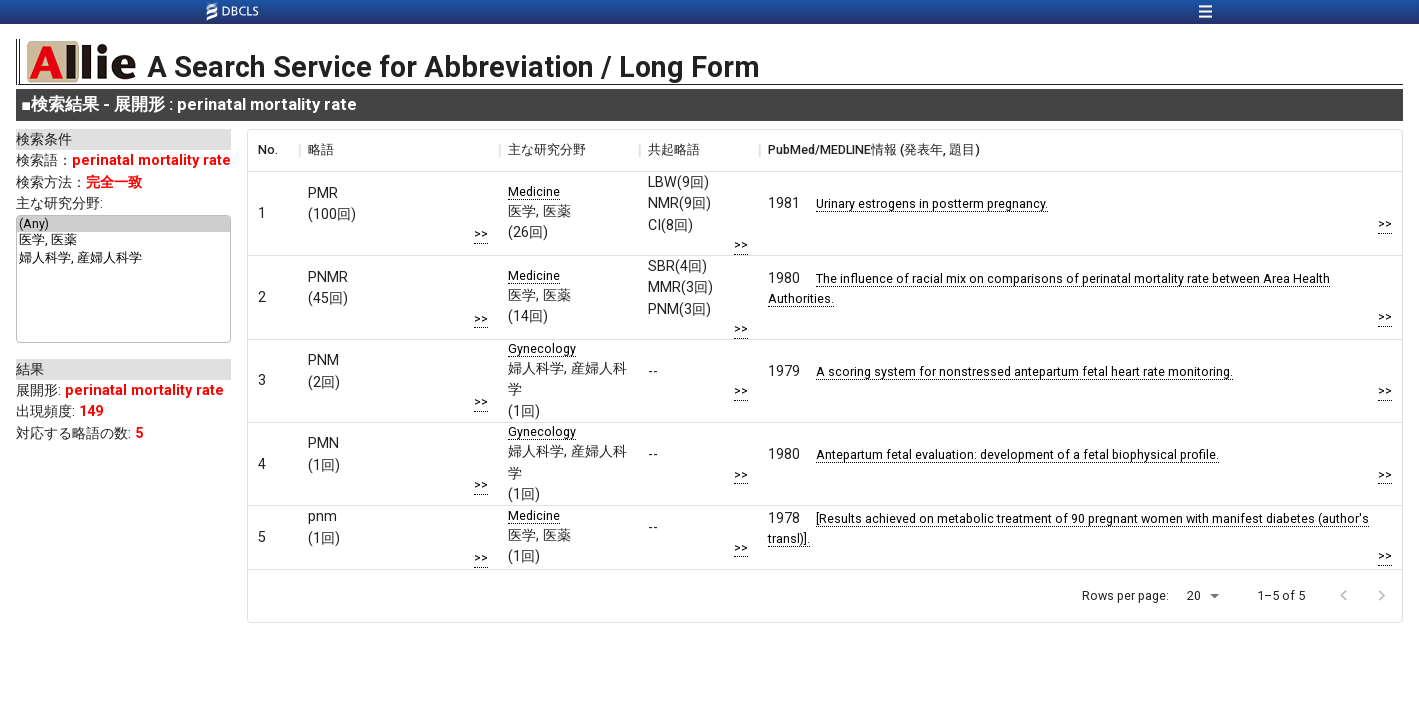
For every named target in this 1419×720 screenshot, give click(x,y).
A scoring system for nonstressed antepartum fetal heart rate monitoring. (1024, 371)
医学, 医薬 (123, 241)
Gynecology (542, 348)
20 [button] (1194, 595)
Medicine (534, 191)
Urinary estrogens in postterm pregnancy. (932, 203)
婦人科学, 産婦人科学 (123, 259)
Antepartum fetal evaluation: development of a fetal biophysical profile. (1017, 454)
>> (481, 233)
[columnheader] (273, 150)
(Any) (123, 224)
